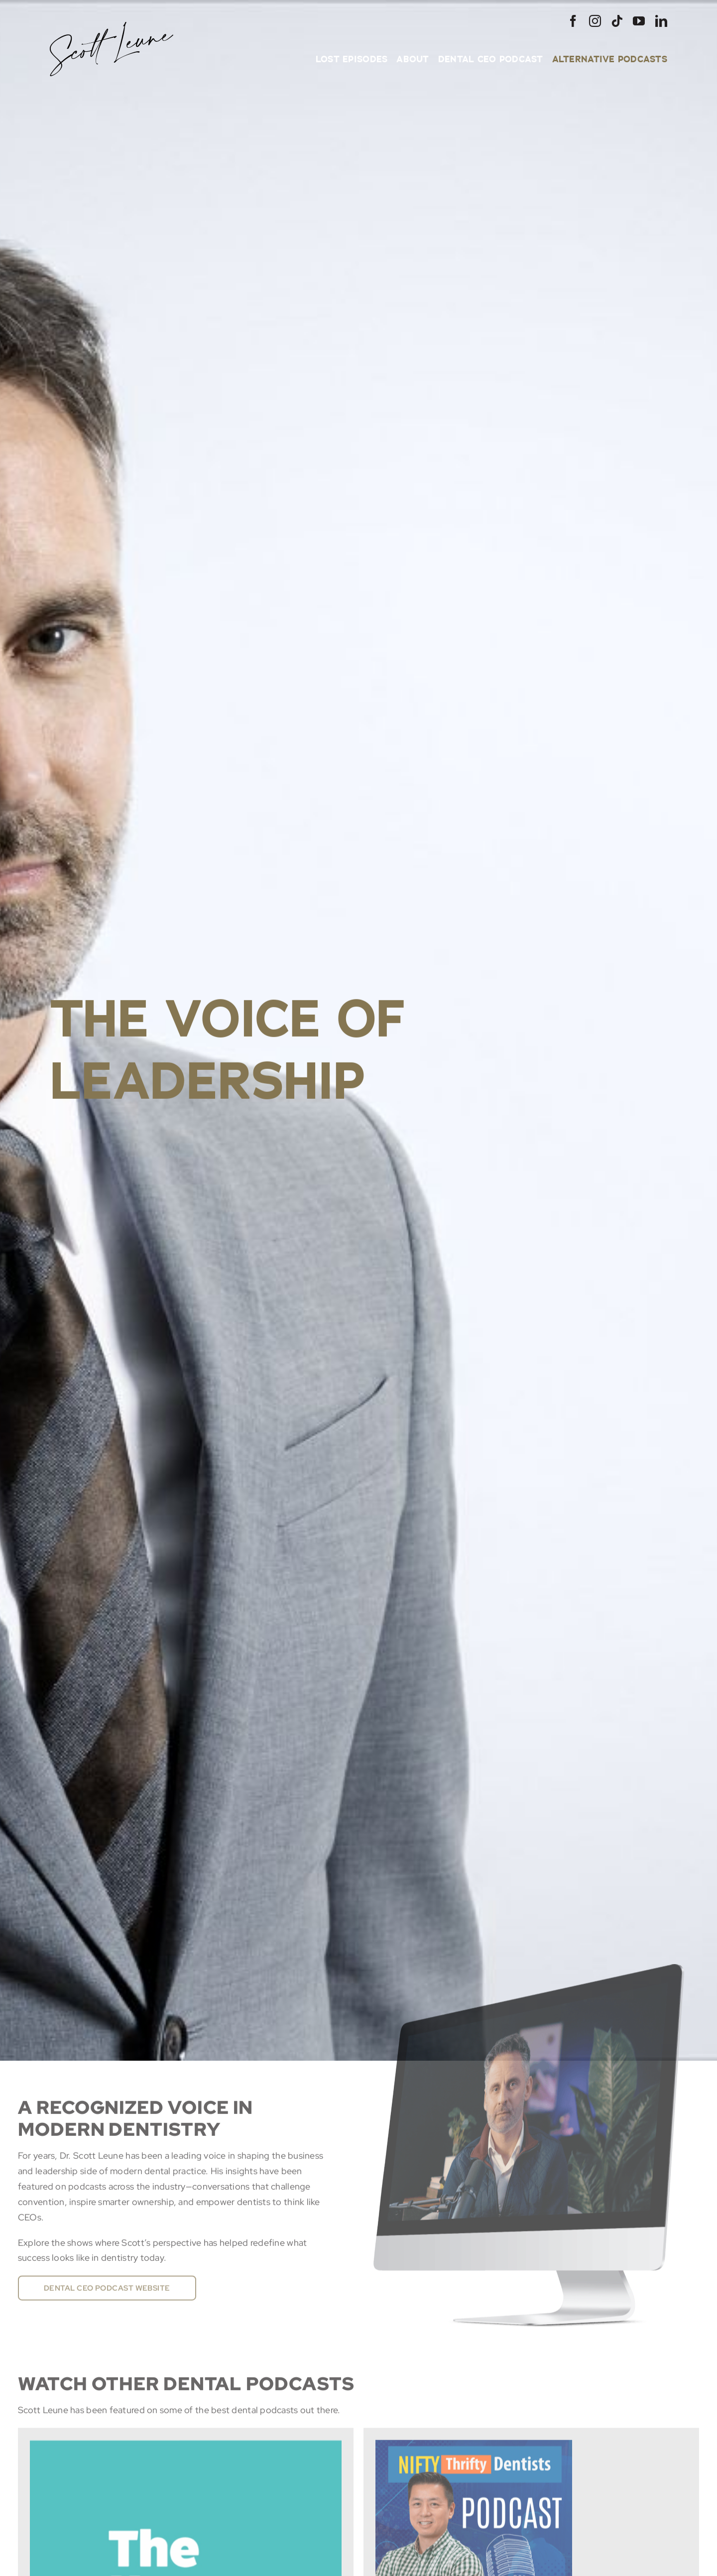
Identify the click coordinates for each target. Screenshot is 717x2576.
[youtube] (639, 21)
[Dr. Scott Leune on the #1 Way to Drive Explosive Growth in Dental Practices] (186, 2453)
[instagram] (595, 21)
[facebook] (573, 21)
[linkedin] (661, 21)
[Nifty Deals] (473, 2453)
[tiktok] (617, 21)
